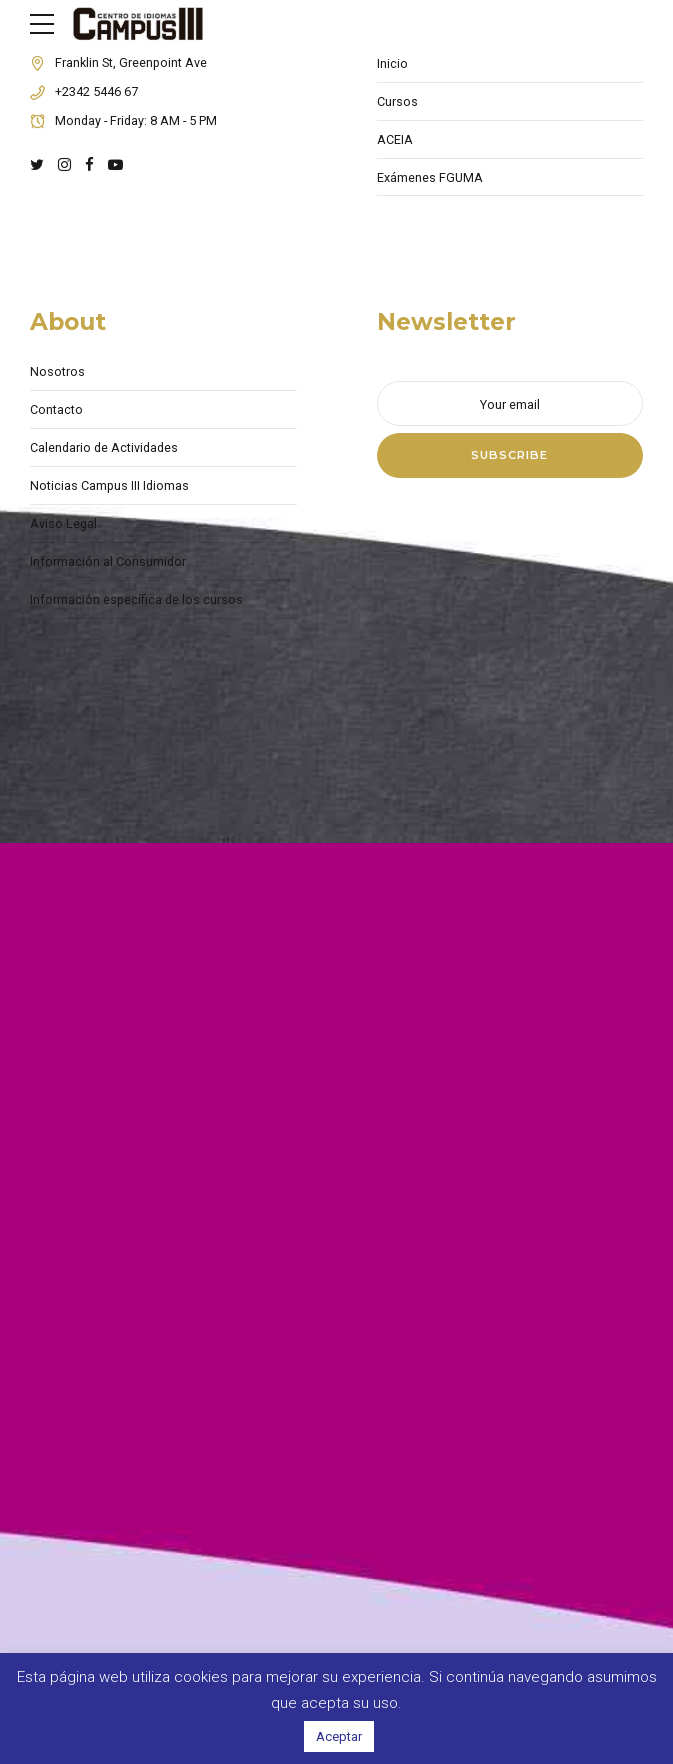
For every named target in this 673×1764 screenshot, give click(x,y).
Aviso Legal (63, 523)
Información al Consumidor (108, 561)
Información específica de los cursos (136, 599)
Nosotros (57, 371)
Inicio (392, 63)
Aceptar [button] (339, 1736)
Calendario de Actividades (104, 447)
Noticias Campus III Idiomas (109, 485)
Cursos (397, 101)
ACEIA (395, 139)
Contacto (56, 409)
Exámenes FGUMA (430, 177)
